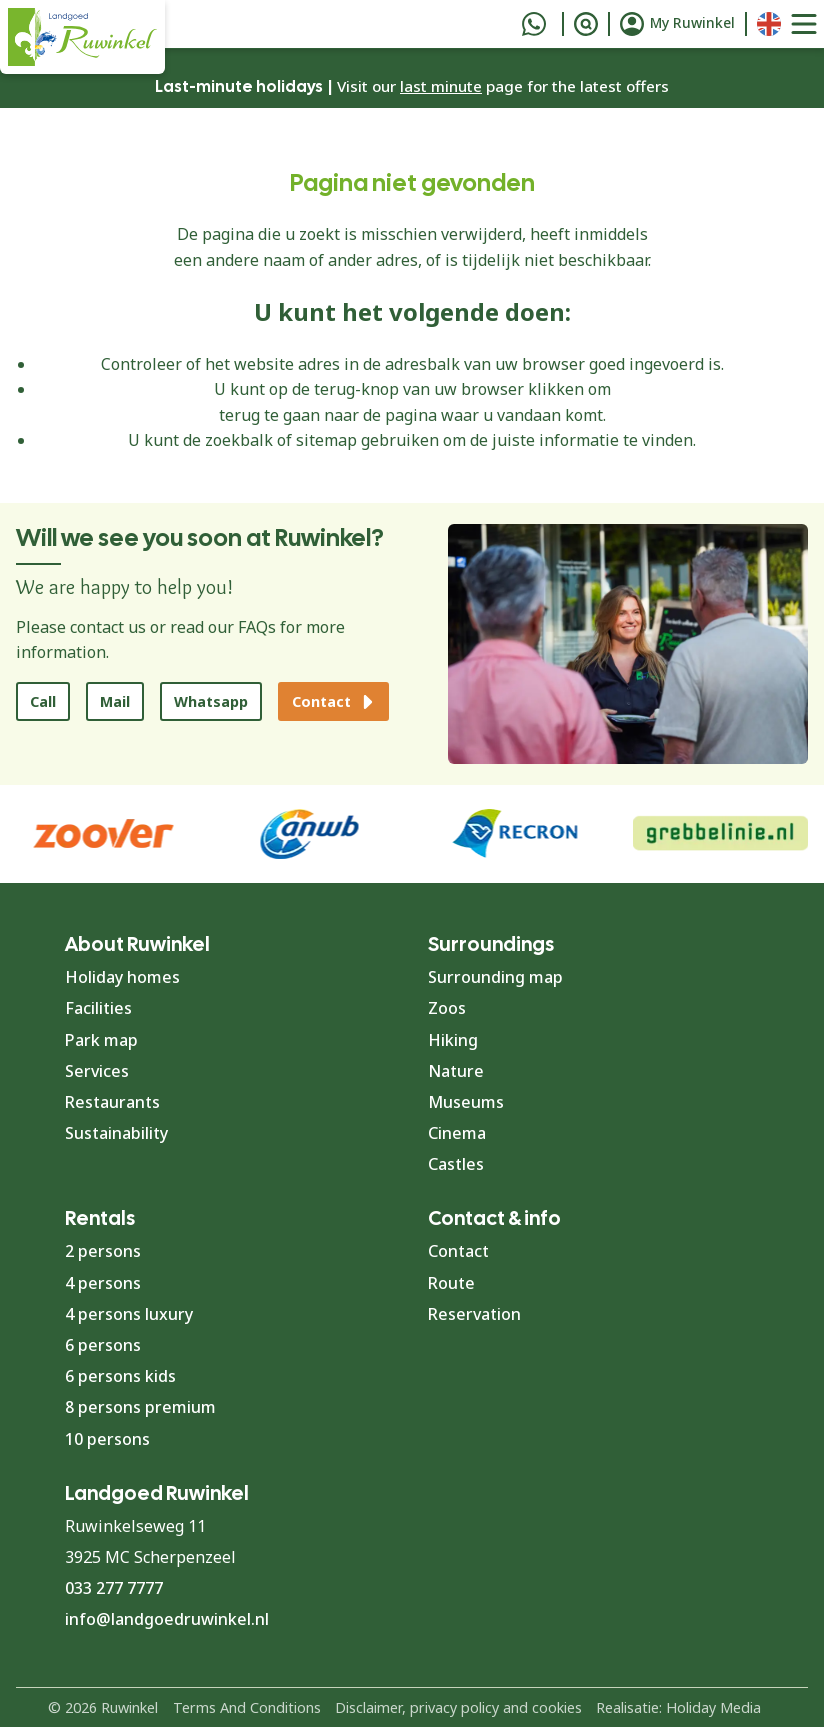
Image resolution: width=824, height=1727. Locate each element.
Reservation (474, 1314)
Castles (456, 1164)
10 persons (107, 1439)
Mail (115, 701)
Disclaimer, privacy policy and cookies (458, 1707)
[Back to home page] (82, 37)
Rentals (100, 1218)
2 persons (103, 1251)
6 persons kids (120, 1376)
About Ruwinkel (137, 944)
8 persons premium (140, 1407)
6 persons (103, 1345)
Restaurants (112, 1102)
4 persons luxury (129, 1314)
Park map (101, 1040)
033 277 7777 (114, 1588)
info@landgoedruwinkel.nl (167, 1619)
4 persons (103, 1283)
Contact (458, 1251)
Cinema (457, 1133)
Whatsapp (211, 701)
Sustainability (116, 1133)
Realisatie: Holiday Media (678, 1707)
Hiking (453, 1040)
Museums (466, 1102)
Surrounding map (495, 977)
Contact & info (494, 1218)
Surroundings (491, 944)
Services (97, 1071)
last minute (441, 86)
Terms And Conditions (247, 1707)
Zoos (447, 1008)
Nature (456, 1071)
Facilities (98, 1008)
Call (43, 701)
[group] (721, 834)
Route (451, 1283)
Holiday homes (122, 977)
